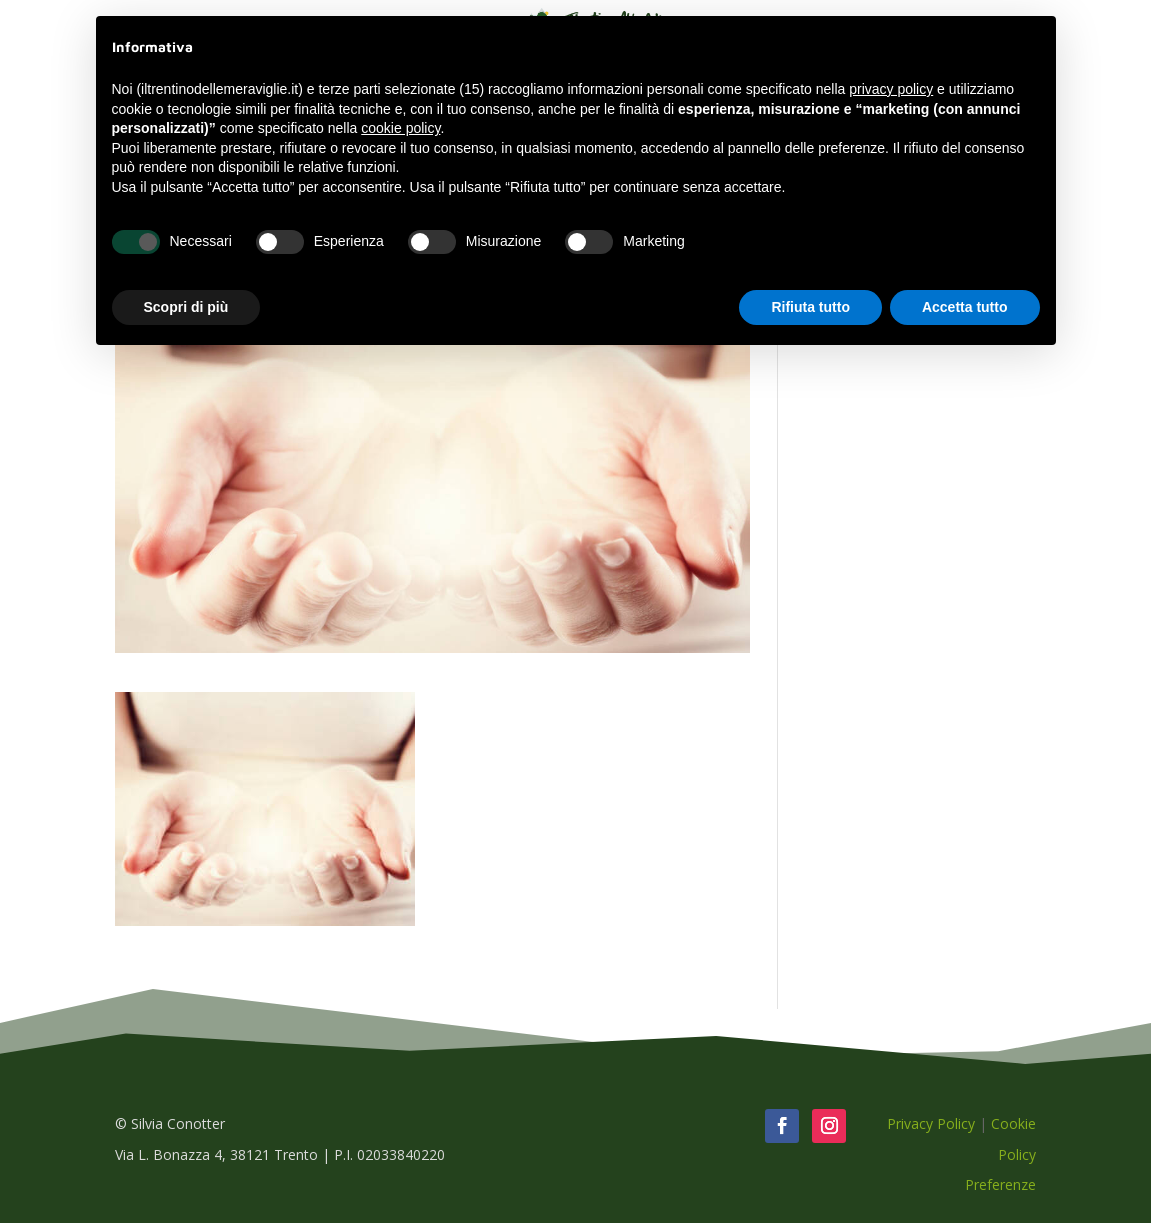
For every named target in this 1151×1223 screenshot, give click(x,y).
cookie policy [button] (400, 128)
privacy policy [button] (891, 89)
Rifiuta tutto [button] (810, 307)
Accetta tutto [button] (965, 307)
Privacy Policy (931, 1123)
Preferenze (1000, 1184)
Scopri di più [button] (186, 307)
